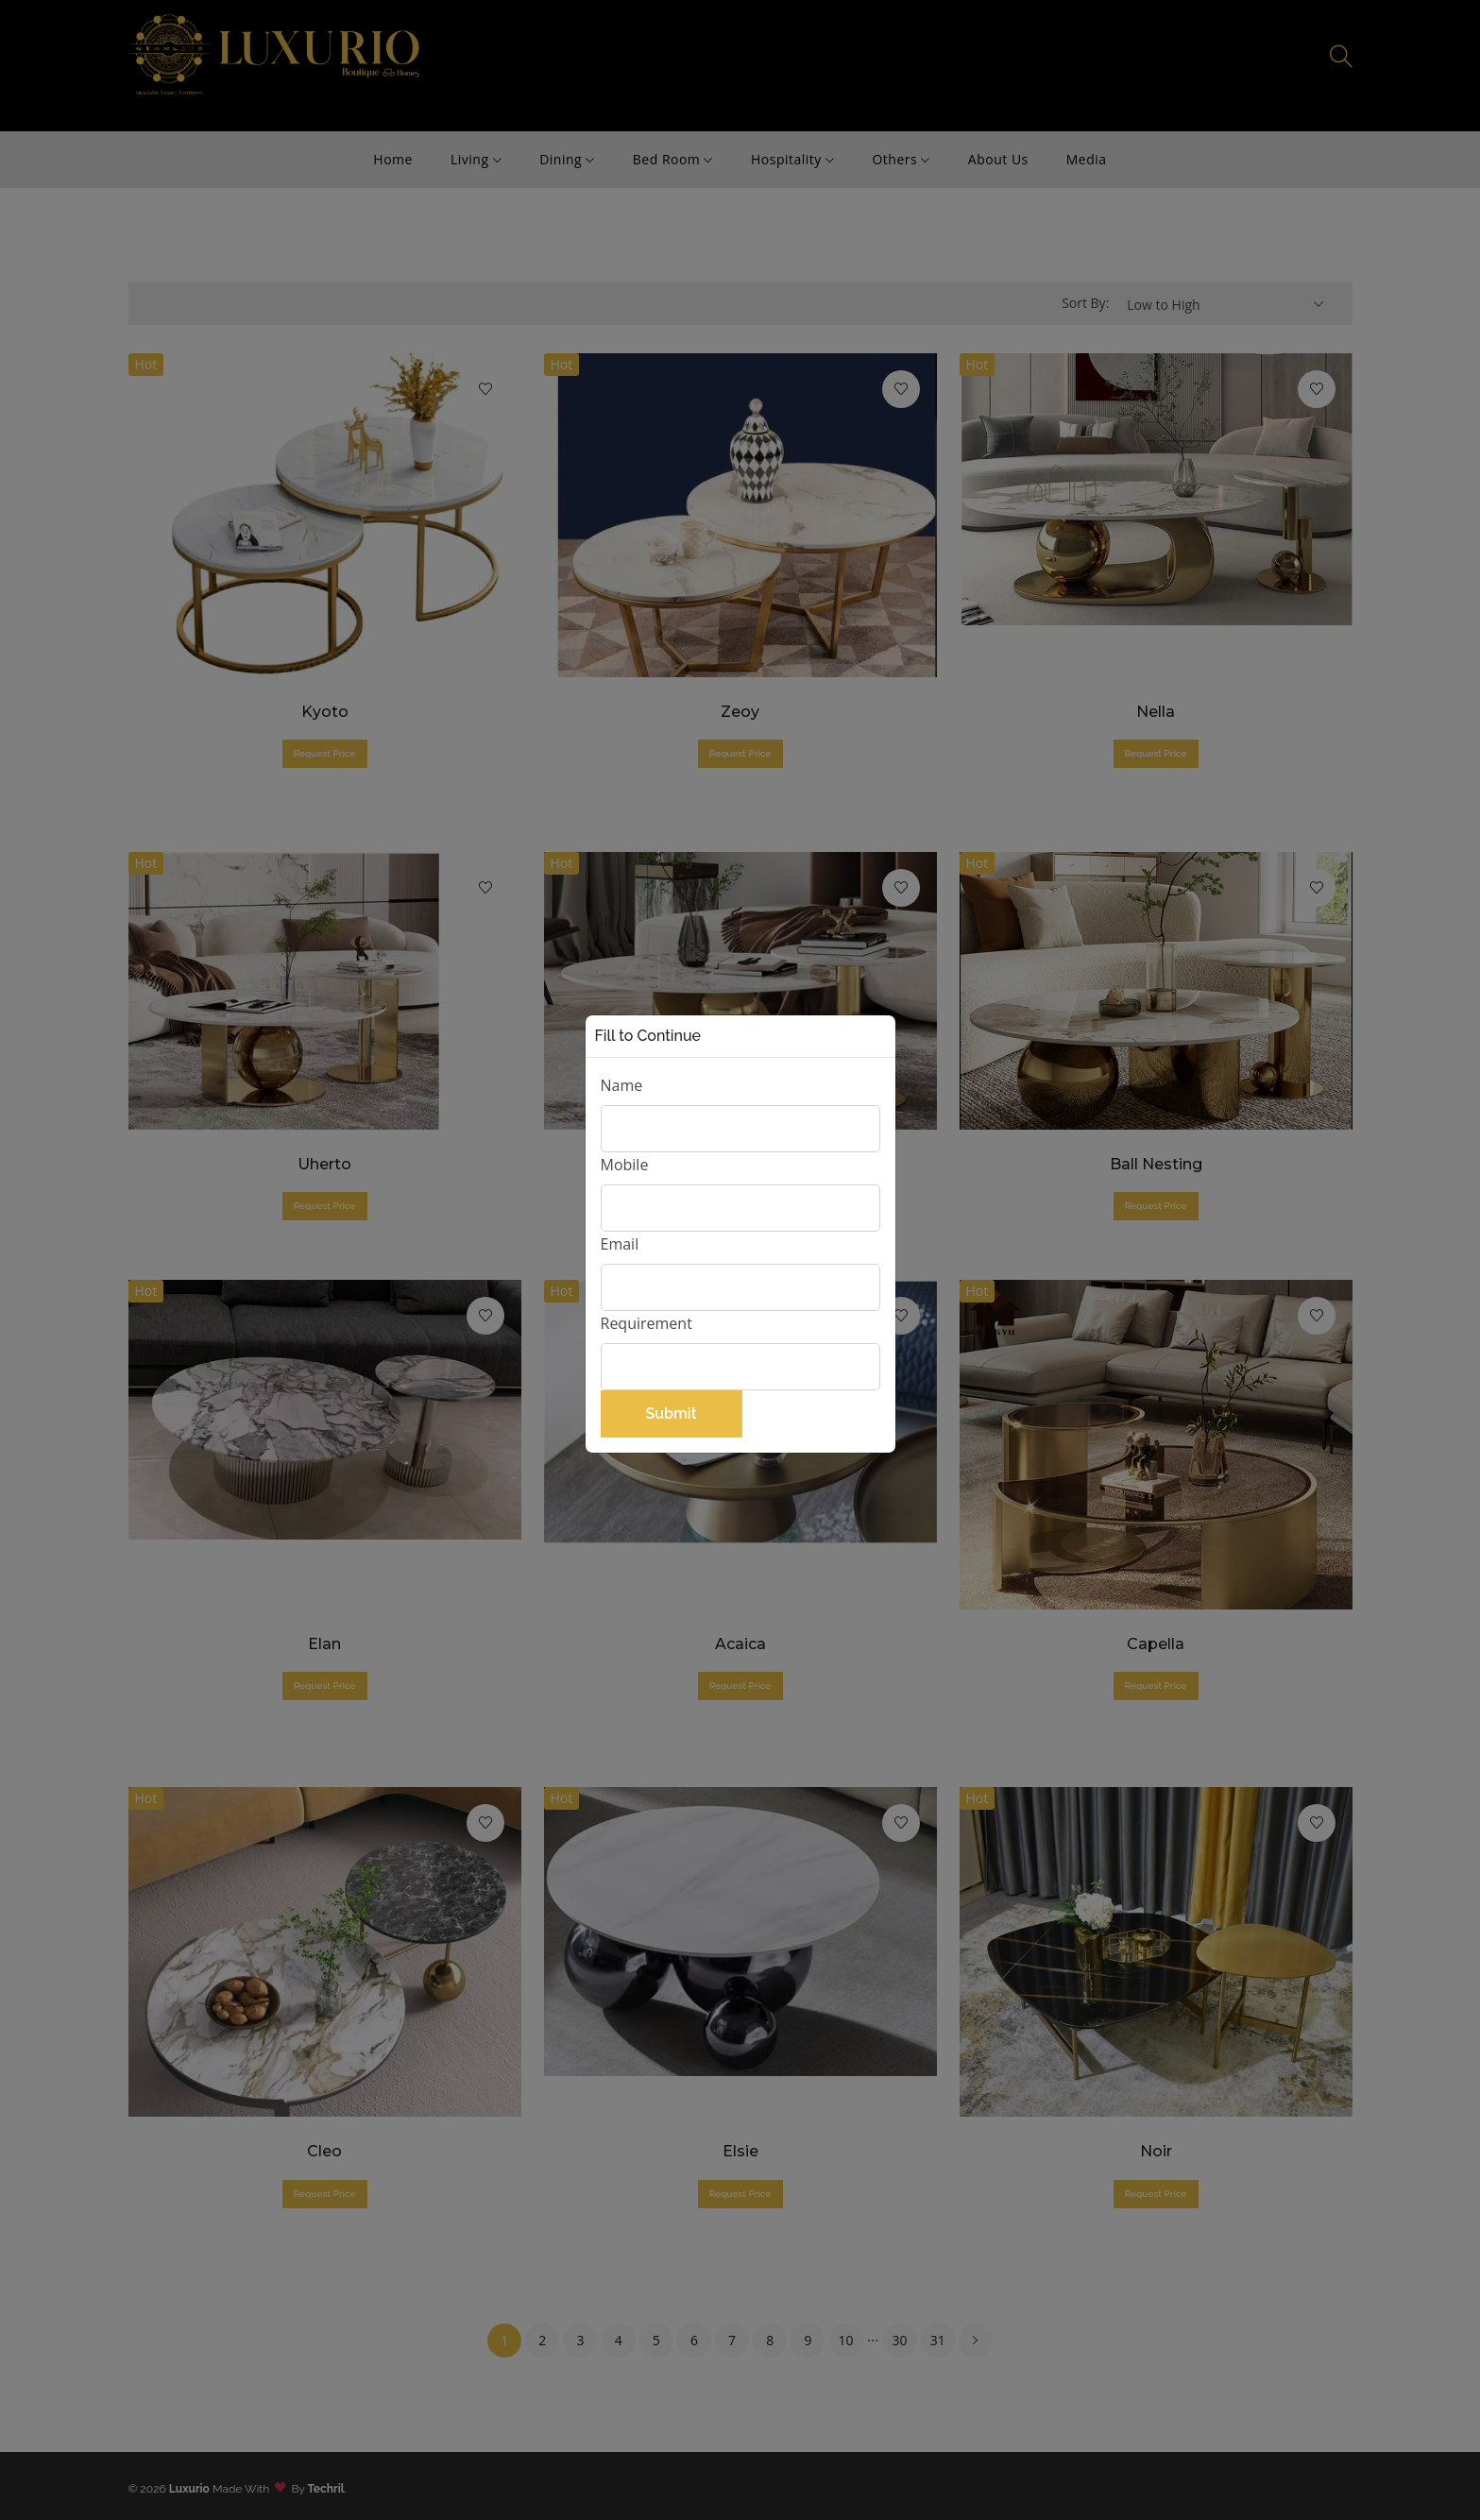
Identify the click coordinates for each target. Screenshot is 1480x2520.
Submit (670, 1413)
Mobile (625, 1164)
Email (620, 1244)
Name (622, 1085)
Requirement (646, 1323)
